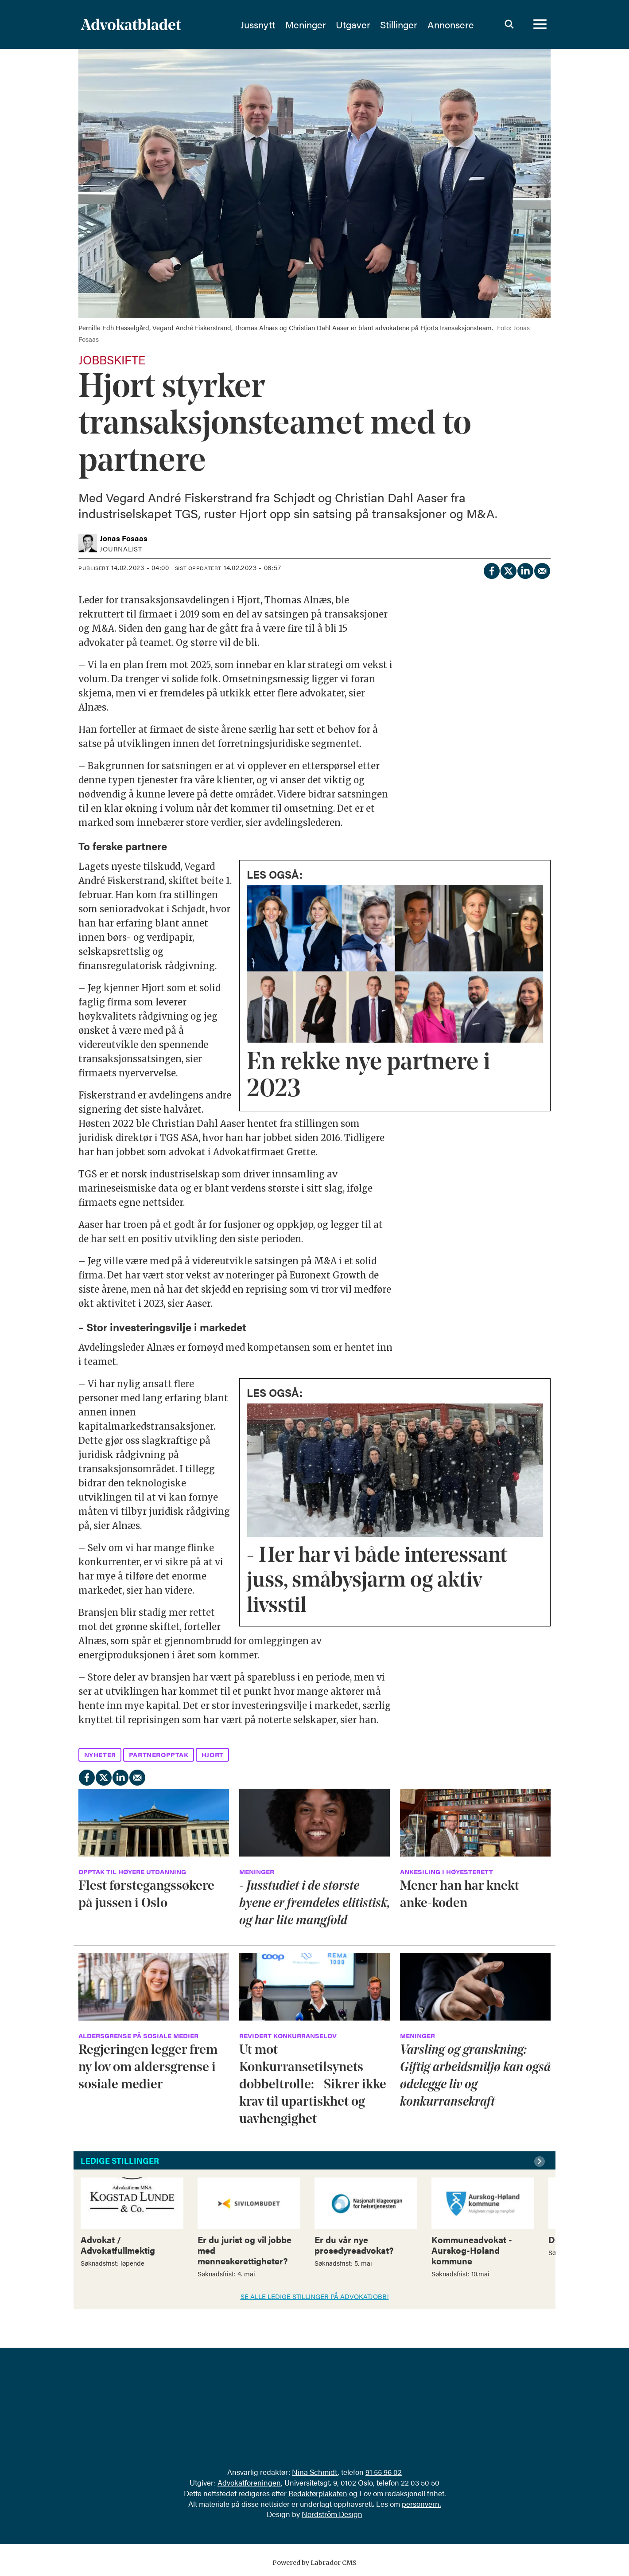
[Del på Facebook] (491, 569)
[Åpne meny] (540, 24)
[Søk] (508, 24)
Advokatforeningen (249, 2482)
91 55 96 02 (383, 2472)
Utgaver (353, 24)
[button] (541, 2161)
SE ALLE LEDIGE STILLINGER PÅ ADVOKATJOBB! (315, 2296)
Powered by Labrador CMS (314, 2563)
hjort (213, 1754)
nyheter (100, 1754)
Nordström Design (332, 2514)
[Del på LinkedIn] (525, 569)
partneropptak (159, 1754)
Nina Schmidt (315, 2472)
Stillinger (398, 24)
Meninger (305, 24)
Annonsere (450, 24)
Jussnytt (258, 24)
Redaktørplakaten (317, 2493)
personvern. (421, 2503)
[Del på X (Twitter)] (508, 569)
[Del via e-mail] (542, 569)
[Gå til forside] (131, 24)
